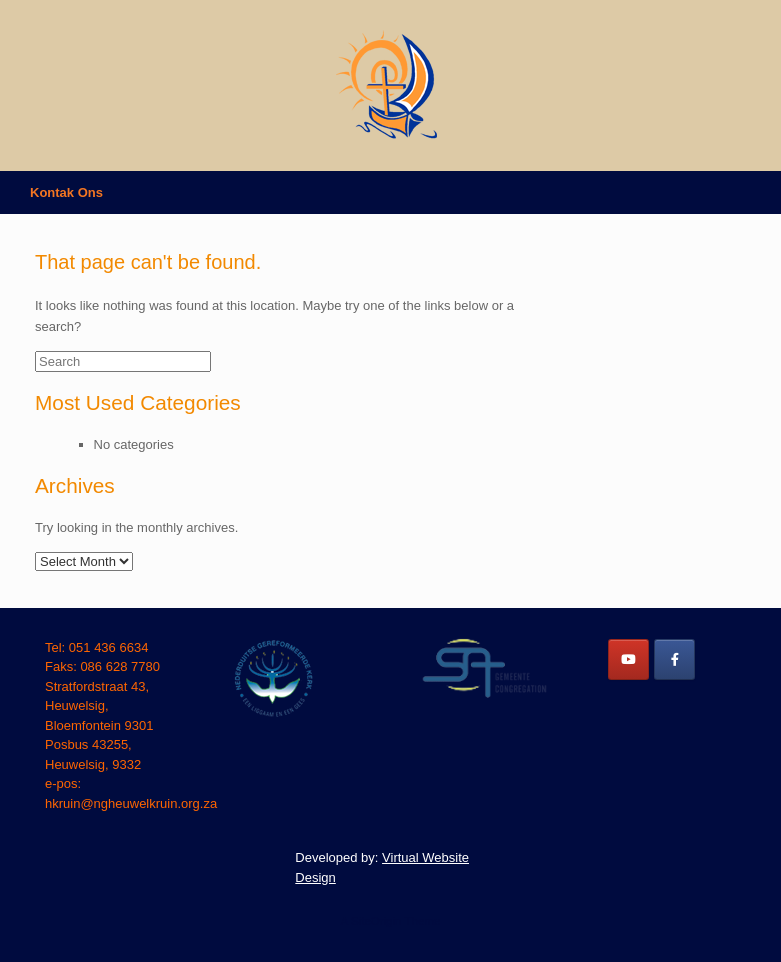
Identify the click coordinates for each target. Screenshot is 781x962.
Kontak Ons (66, 192)
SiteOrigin (376, 921)
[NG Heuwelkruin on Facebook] (674, 659)
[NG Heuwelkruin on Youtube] (628, 659)
